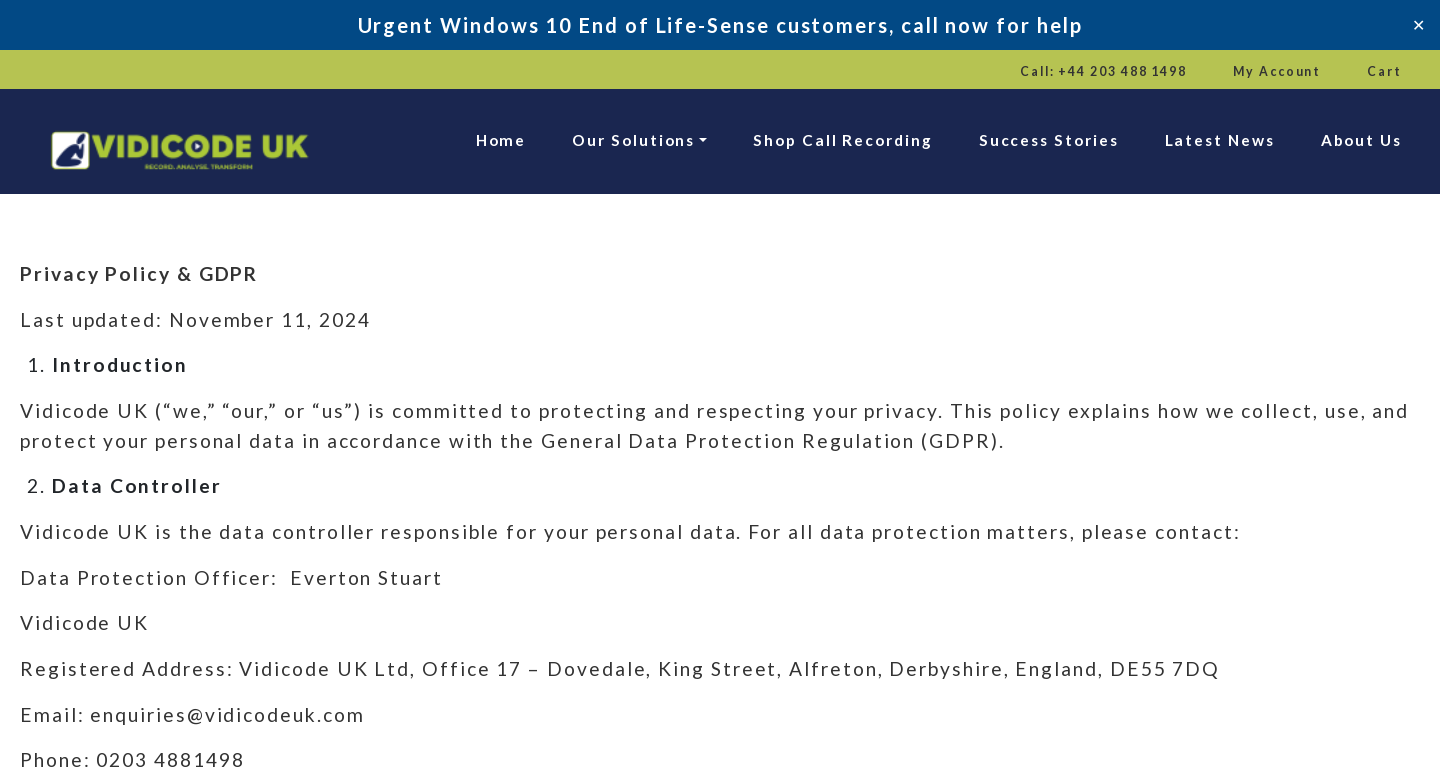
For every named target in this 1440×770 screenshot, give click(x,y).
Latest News (1220, 140)
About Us (1361, 140)
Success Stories (1049, 140)
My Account (1277, 71)
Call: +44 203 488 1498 (1103, 71)
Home (501, 140)
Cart (1384, 71)
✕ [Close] (1418, 24)
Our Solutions (633, 140)
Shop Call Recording (842, 140)
